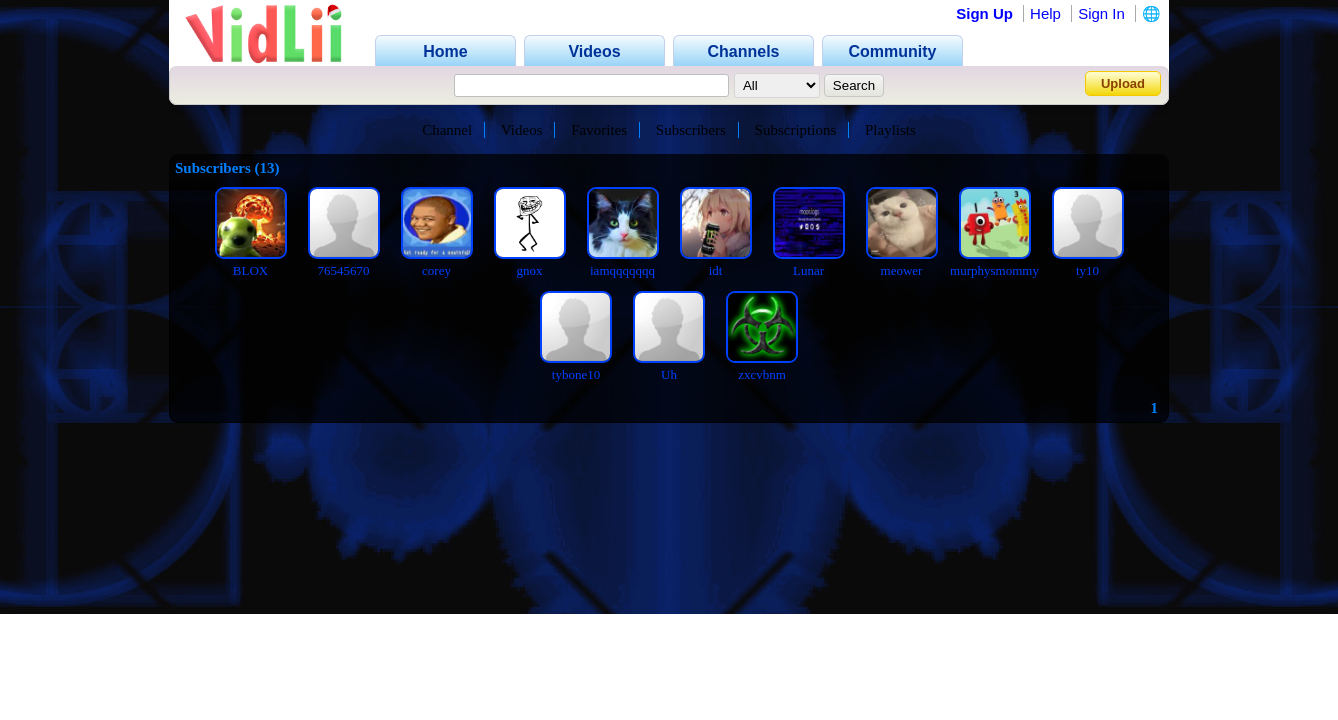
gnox (530, 270)
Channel (447, 130)
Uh (669, 374)
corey (436, 270)
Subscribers (691, 130)
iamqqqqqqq (622, 270)
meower (902, 270)
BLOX (250, 270)
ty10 (1087, 270)
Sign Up (984, 13)
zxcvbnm (762, 374)
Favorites (599, 130)
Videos (522, 130)
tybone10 (576, 374)
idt (716, 270)
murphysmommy (994, 270)
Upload (1123, 83)
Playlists (890, 130)
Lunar (808, 270)
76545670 (344, 270)
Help (1045, 13)
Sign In (1101, 13)
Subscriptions (796, 130)
